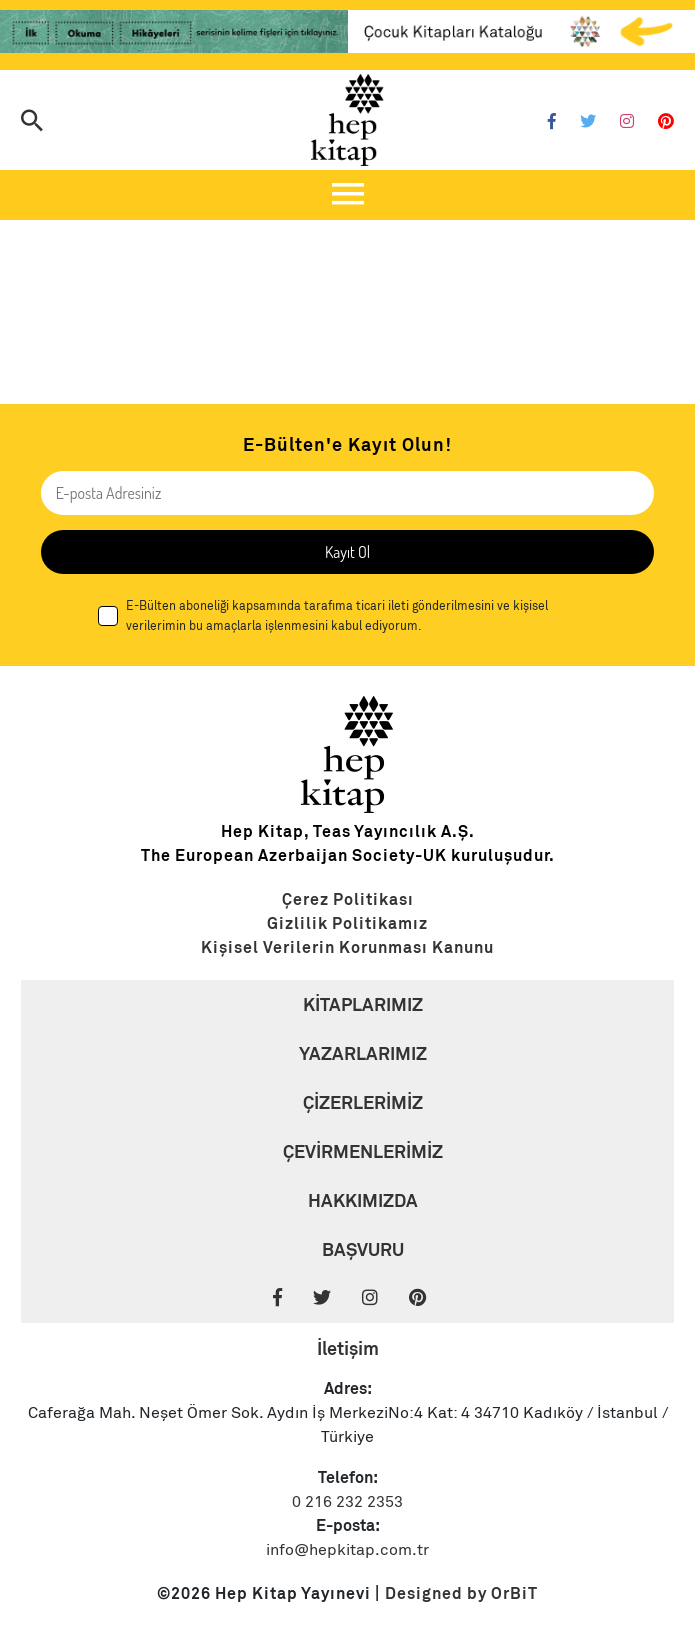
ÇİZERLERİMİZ (363, 1102)
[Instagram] (627, 122)
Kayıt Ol (347, 552)
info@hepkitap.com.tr (347, 1550)
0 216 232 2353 (347, 1502)
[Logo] (348, 120)
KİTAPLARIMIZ (363, 1004)
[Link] (174, 35)
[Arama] (32, 122)
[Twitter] (588, 122)
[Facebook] (552, 122)
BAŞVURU (363, 1249)
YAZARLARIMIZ (363, 1053)
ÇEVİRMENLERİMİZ (363, 1151)
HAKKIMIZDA (363, 1200)
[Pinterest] (666, 122)
